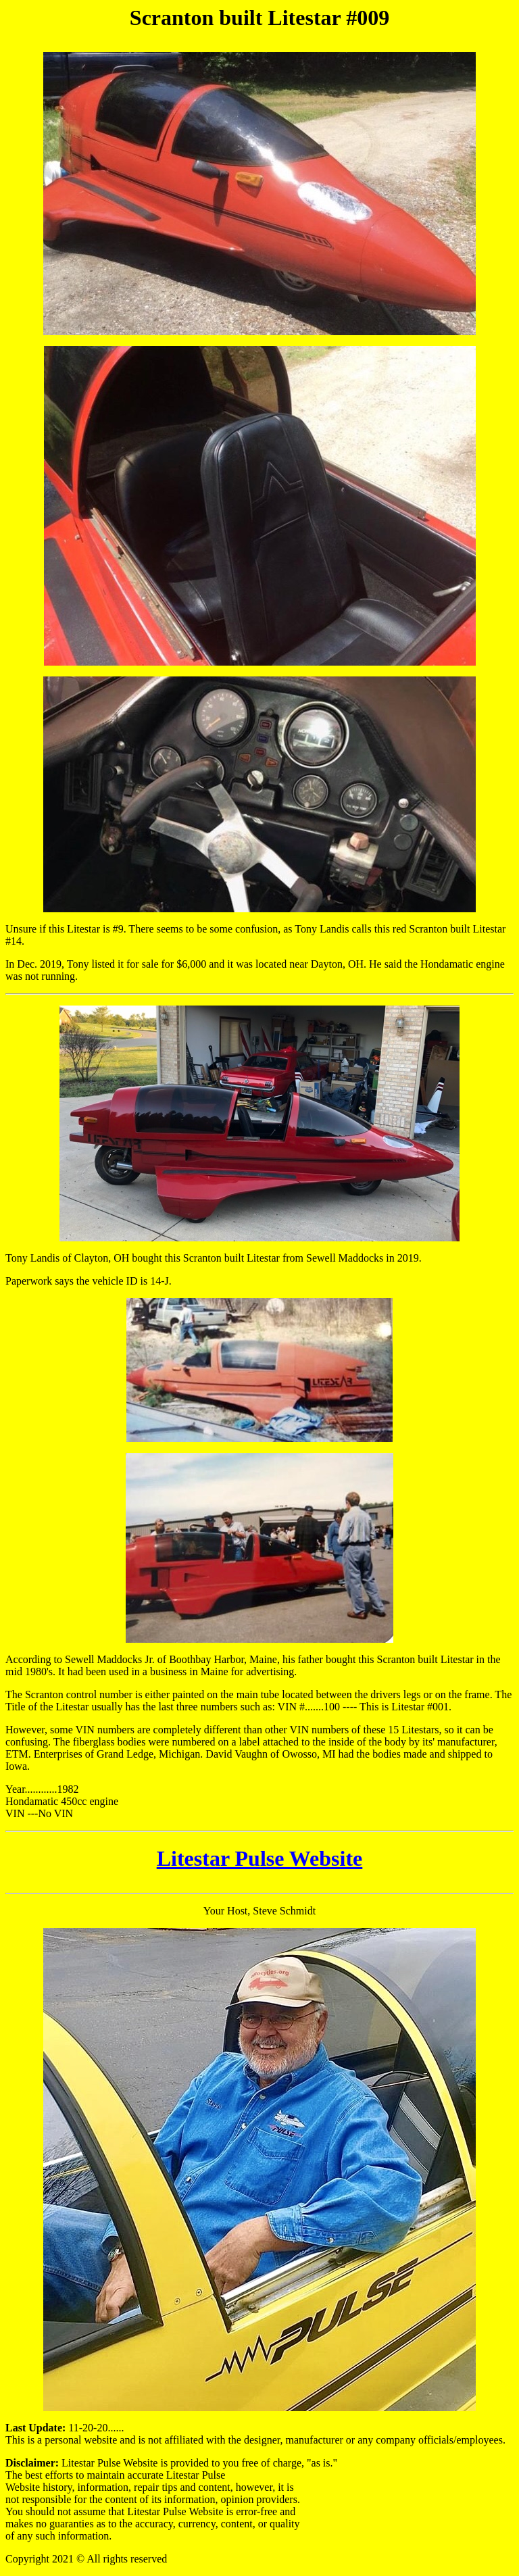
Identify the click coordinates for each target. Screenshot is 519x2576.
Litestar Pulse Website (260, 1858)
